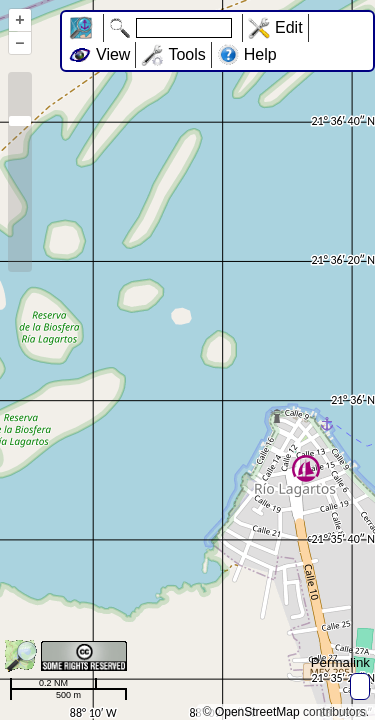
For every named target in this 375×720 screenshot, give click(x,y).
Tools (186, 54)
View (113, 54)
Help (260, 54)
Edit (289, 27)
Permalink (340, 662)
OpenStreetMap (257, 712)
